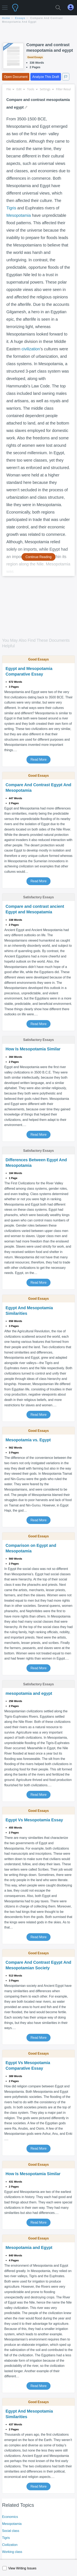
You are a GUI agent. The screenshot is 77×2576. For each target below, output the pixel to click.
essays (20, 18)
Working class (12, 2552)
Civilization (9, 2545)
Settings (47, 89)
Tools (32, 89)
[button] (5, 5)
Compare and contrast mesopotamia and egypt (49, 47)
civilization (31, 349)
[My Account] (72, 7)
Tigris (11, 208)
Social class (10, 2531)
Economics (10, 2517)
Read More (38, 759)
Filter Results (66, 89)
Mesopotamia (18, 215)
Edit (20, 89)
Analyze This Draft (45, 77)
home (6, 18)
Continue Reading (38, 557)
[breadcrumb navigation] (38, 20)
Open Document (16, 77)
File (10, 89)
